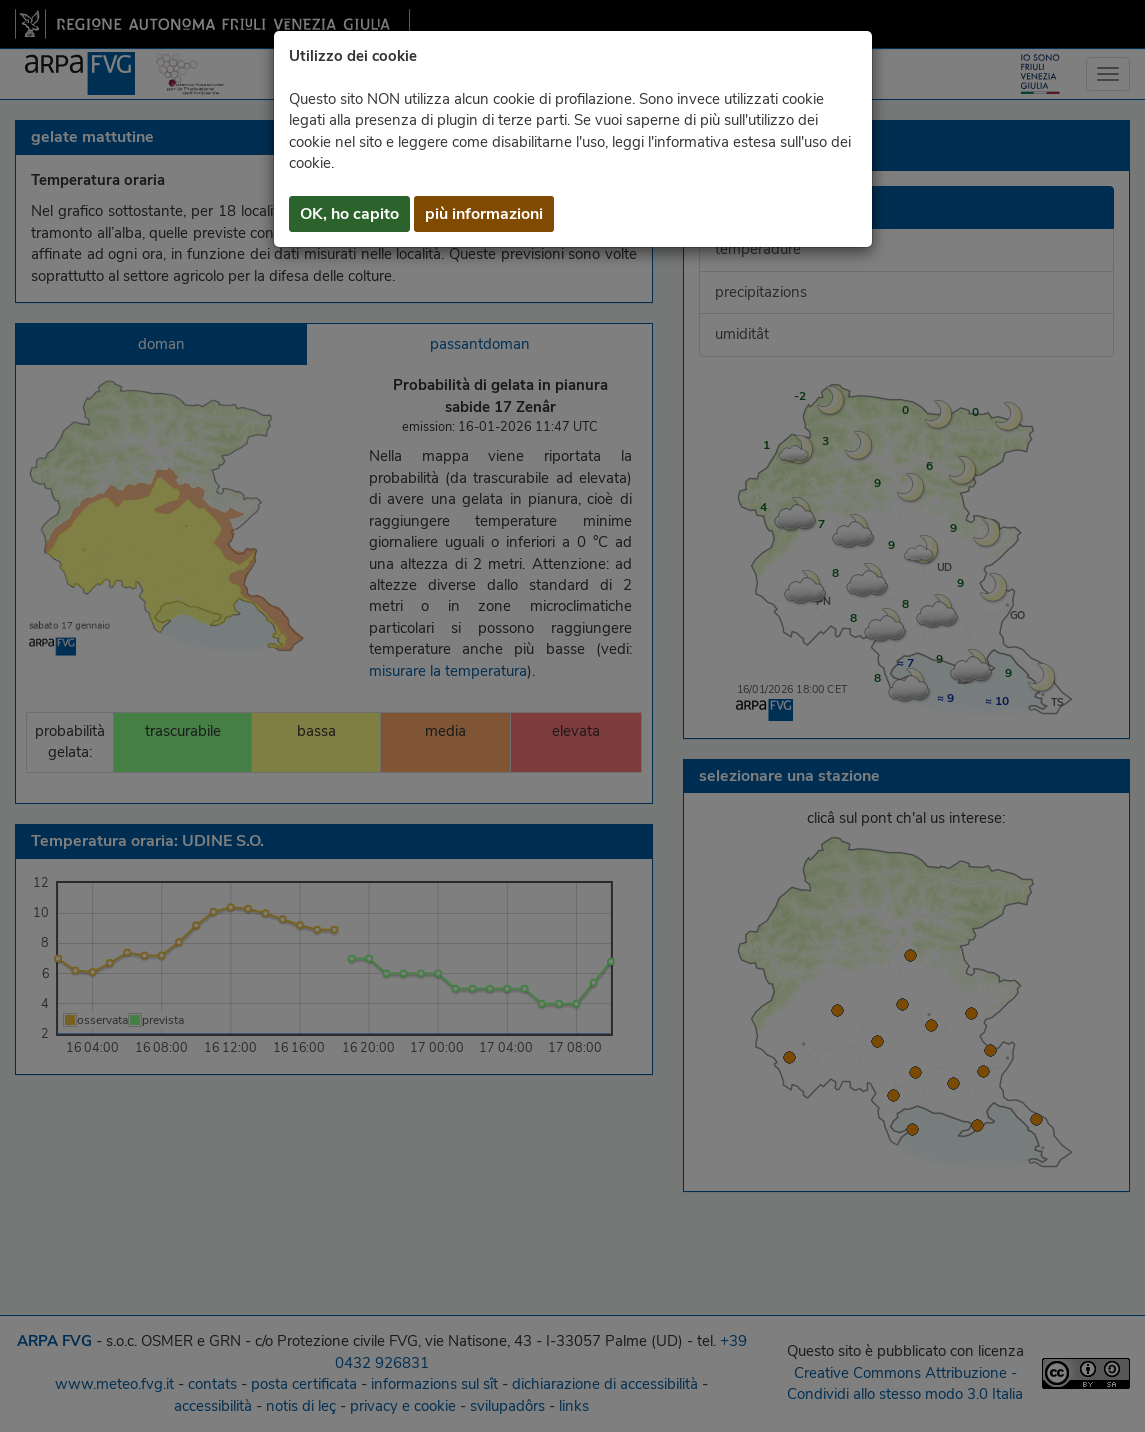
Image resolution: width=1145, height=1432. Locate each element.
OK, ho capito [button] (349, 214)
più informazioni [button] (484, 214)
